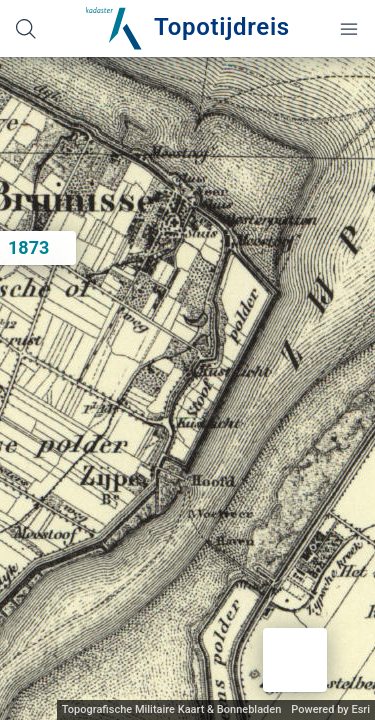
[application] (187, 388)
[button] (295, 660)
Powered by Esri (330, 709)
